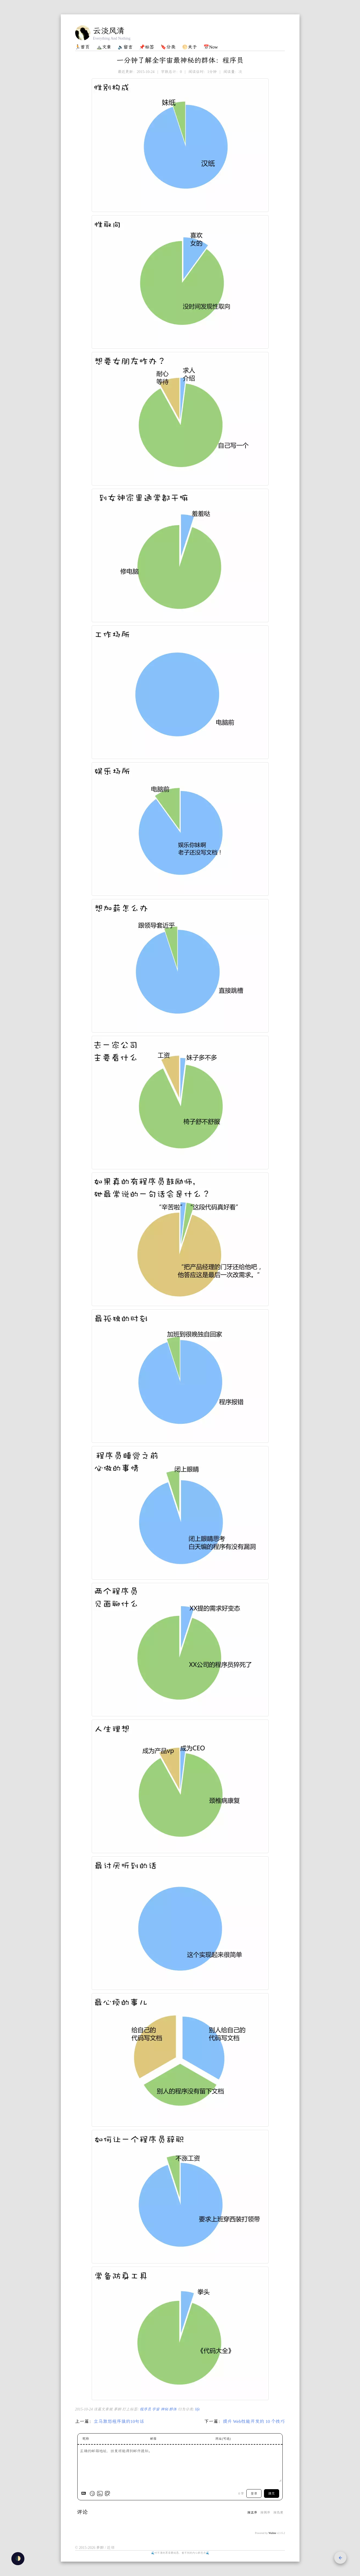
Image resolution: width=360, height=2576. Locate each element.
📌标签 (146, 47)
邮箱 (153, 2439)
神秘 (165, 2409)
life (197, 2409)
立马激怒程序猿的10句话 (119, 2421)
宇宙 (156, 2409)
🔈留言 (125, 47)
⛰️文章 (103, 47)
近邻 (110, 2548)
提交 (271, 2493)
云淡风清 (109, 30)
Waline (272, 2532)
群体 (173, 2409)
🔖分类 (168, 47)
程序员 (146, 2409)
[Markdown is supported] (84, 2493)
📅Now (210, 47)
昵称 (85, 2439)
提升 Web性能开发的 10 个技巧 (254, 2421)
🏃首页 (82, 47)
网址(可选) (223, 2439)
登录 (254, 2493)
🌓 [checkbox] (18, 2558)
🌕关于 (189, 47)
